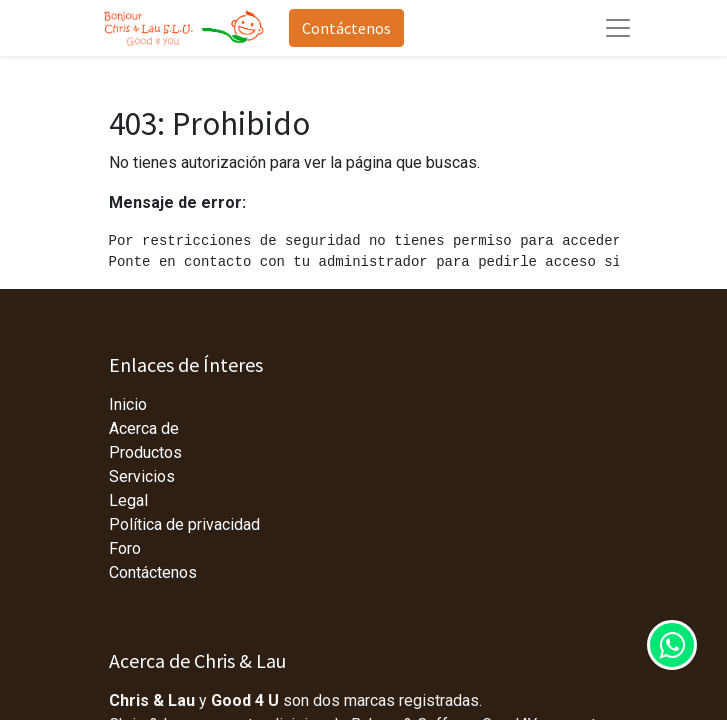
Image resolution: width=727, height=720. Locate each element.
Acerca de (144, 428)
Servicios (142, 476)
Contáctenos (346, 28)
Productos (145, 452)
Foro (125, 548)
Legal (128, 500)
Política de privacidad (184, 524)
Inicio (128, 404)
